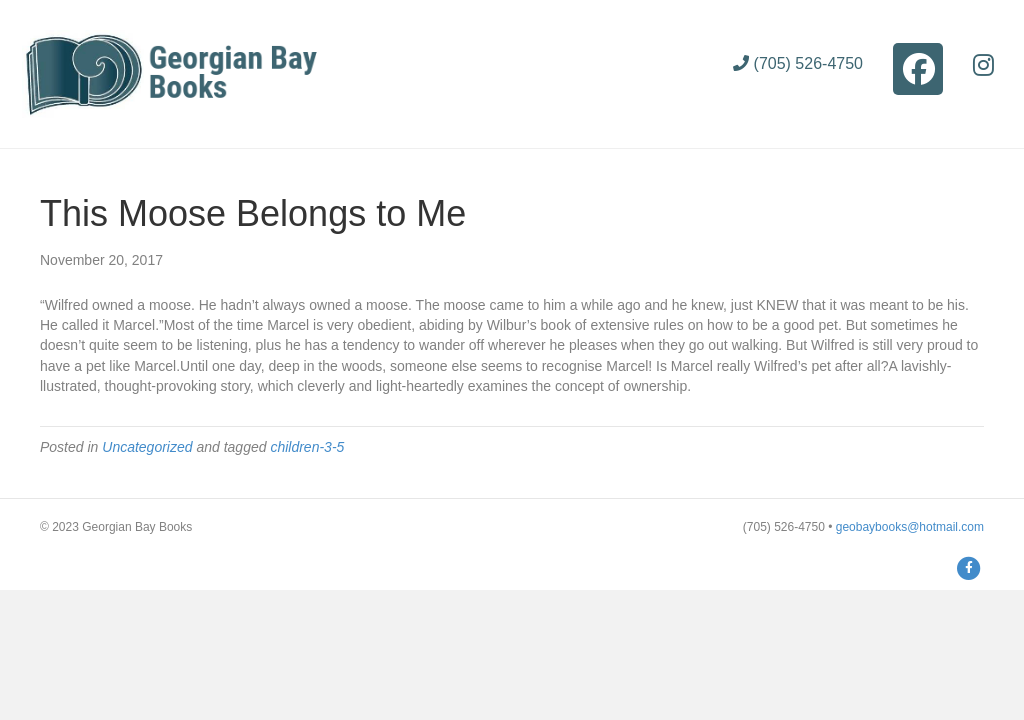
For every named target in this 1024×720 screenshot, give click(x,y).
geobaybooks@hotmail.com (910, 527)
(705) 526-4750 (798, 63)
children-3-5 (307, 447)
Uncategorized (147, 447)
